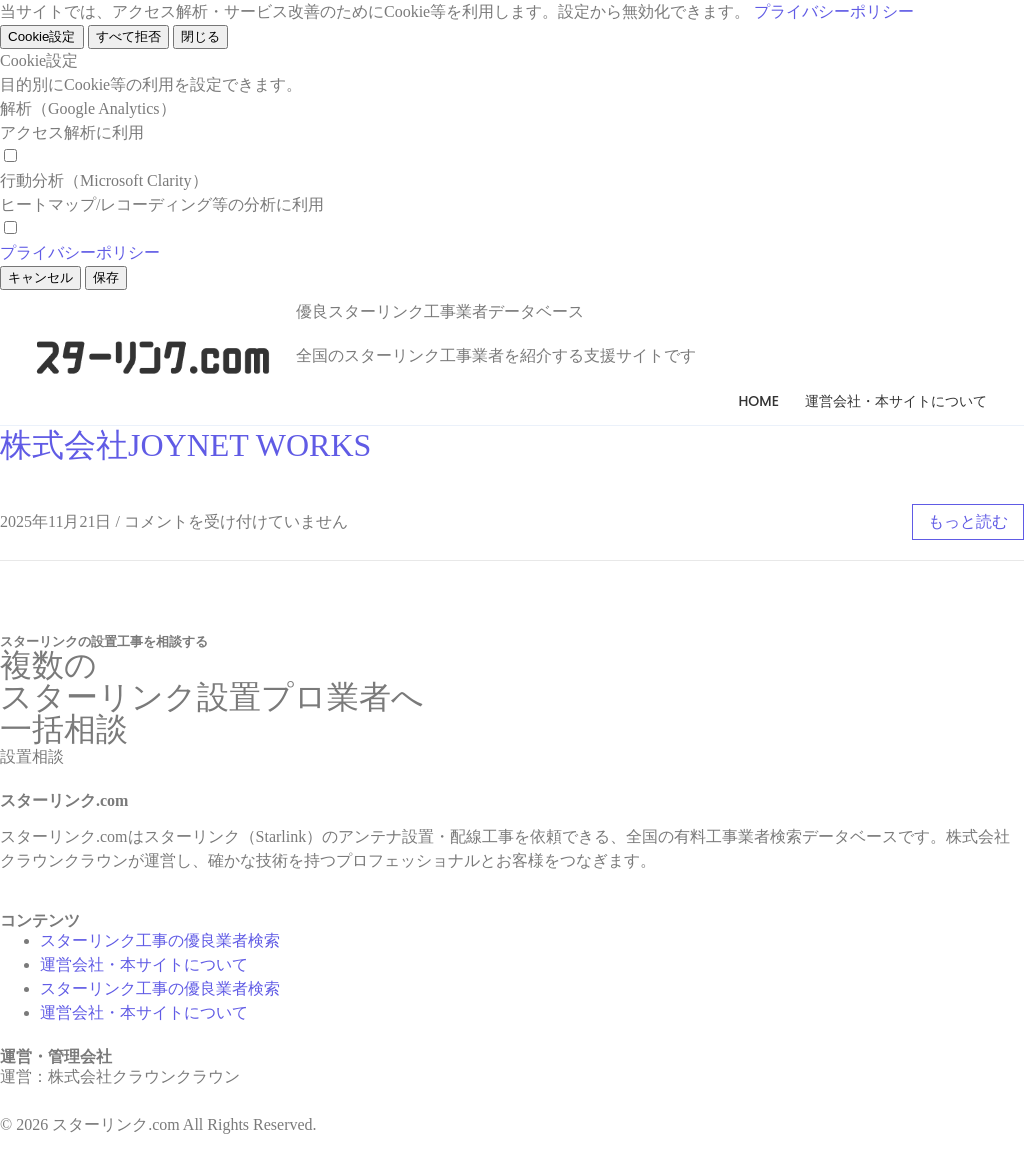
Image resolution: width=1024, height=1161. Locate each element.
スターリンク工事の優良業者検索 (160, 940)
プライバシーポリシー (834, 11)
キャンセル (40, 277)
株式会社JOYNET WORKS (185, 445)
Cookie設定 (42, 36)
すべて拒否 (128, 36)
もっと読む (968, 521)
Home (758, 401)
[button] (32, 756)
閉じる (200, 36)
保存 (106, 277)
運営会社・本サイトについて (896, 401)
